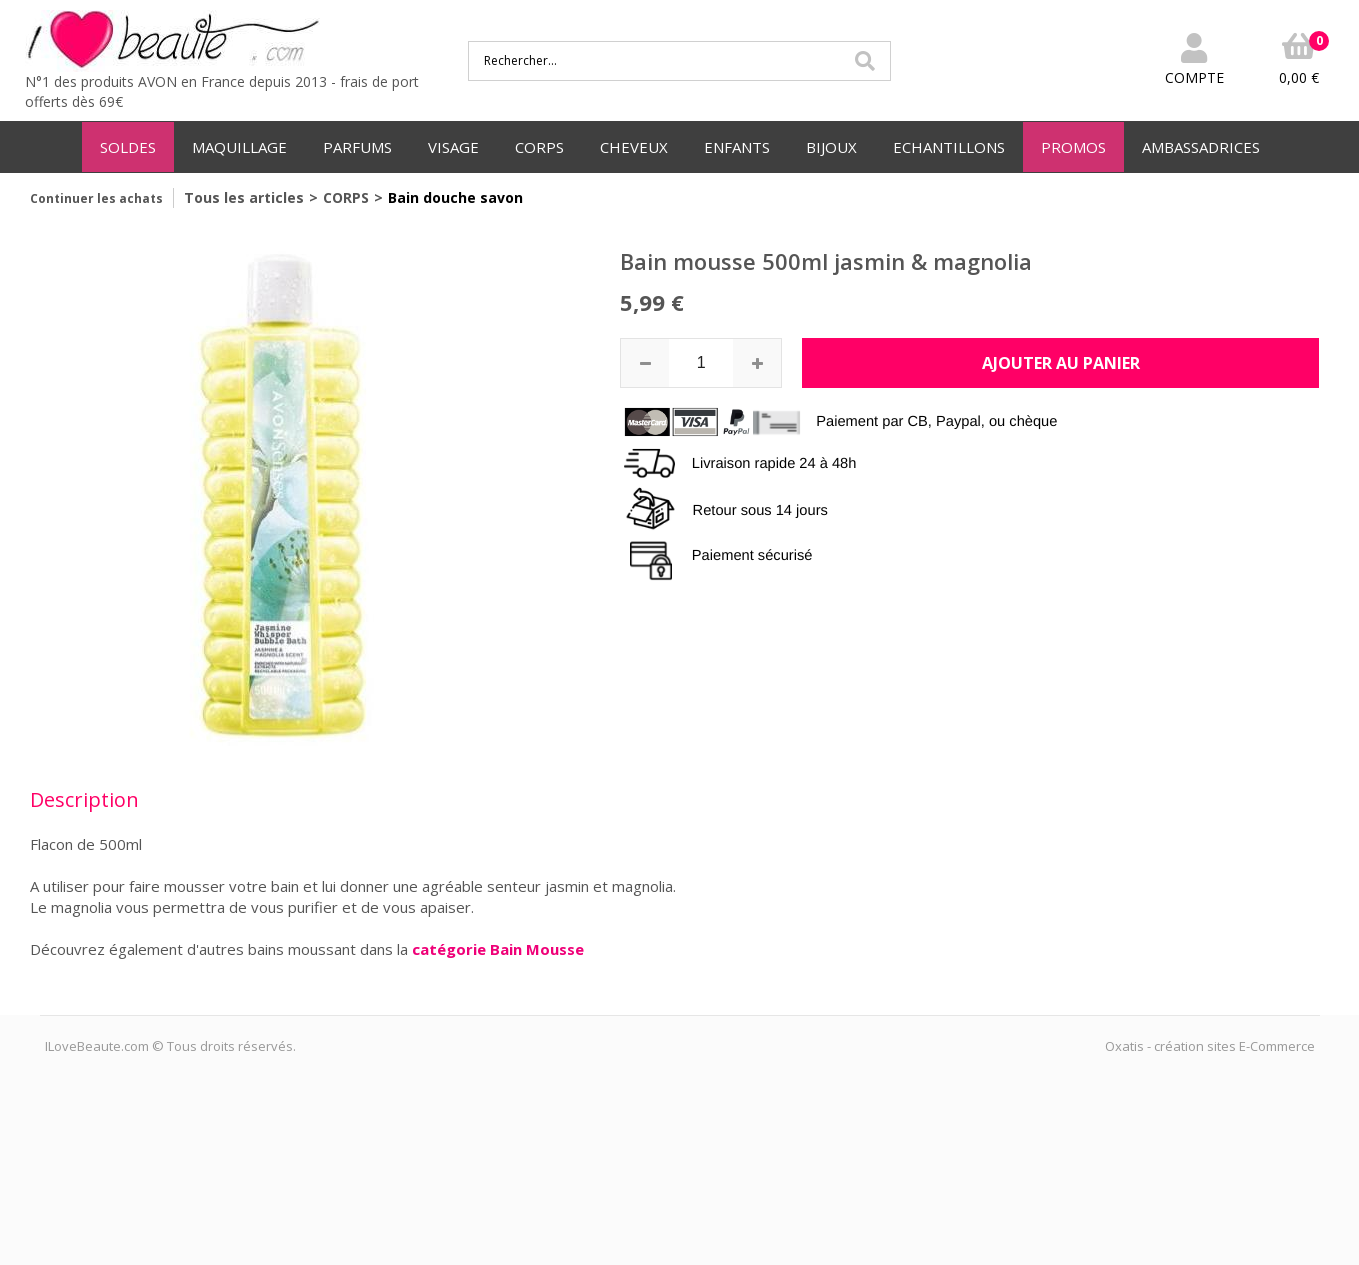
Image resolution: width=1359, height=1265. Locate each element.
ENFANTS (737, 147)
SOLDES (128, 147)
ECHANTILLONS (949, 147)
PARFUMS (357, 147)
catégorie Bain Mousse (498, 949)
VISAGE (453, 147)
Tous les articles (244, 197)
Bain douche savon (455, 197)
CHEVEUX (634, 147)
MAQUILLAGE (239, 147)
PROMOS (1073, 147)
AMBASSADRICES (1201, 147)
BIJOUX (831, 147)
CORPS (539, 147)
